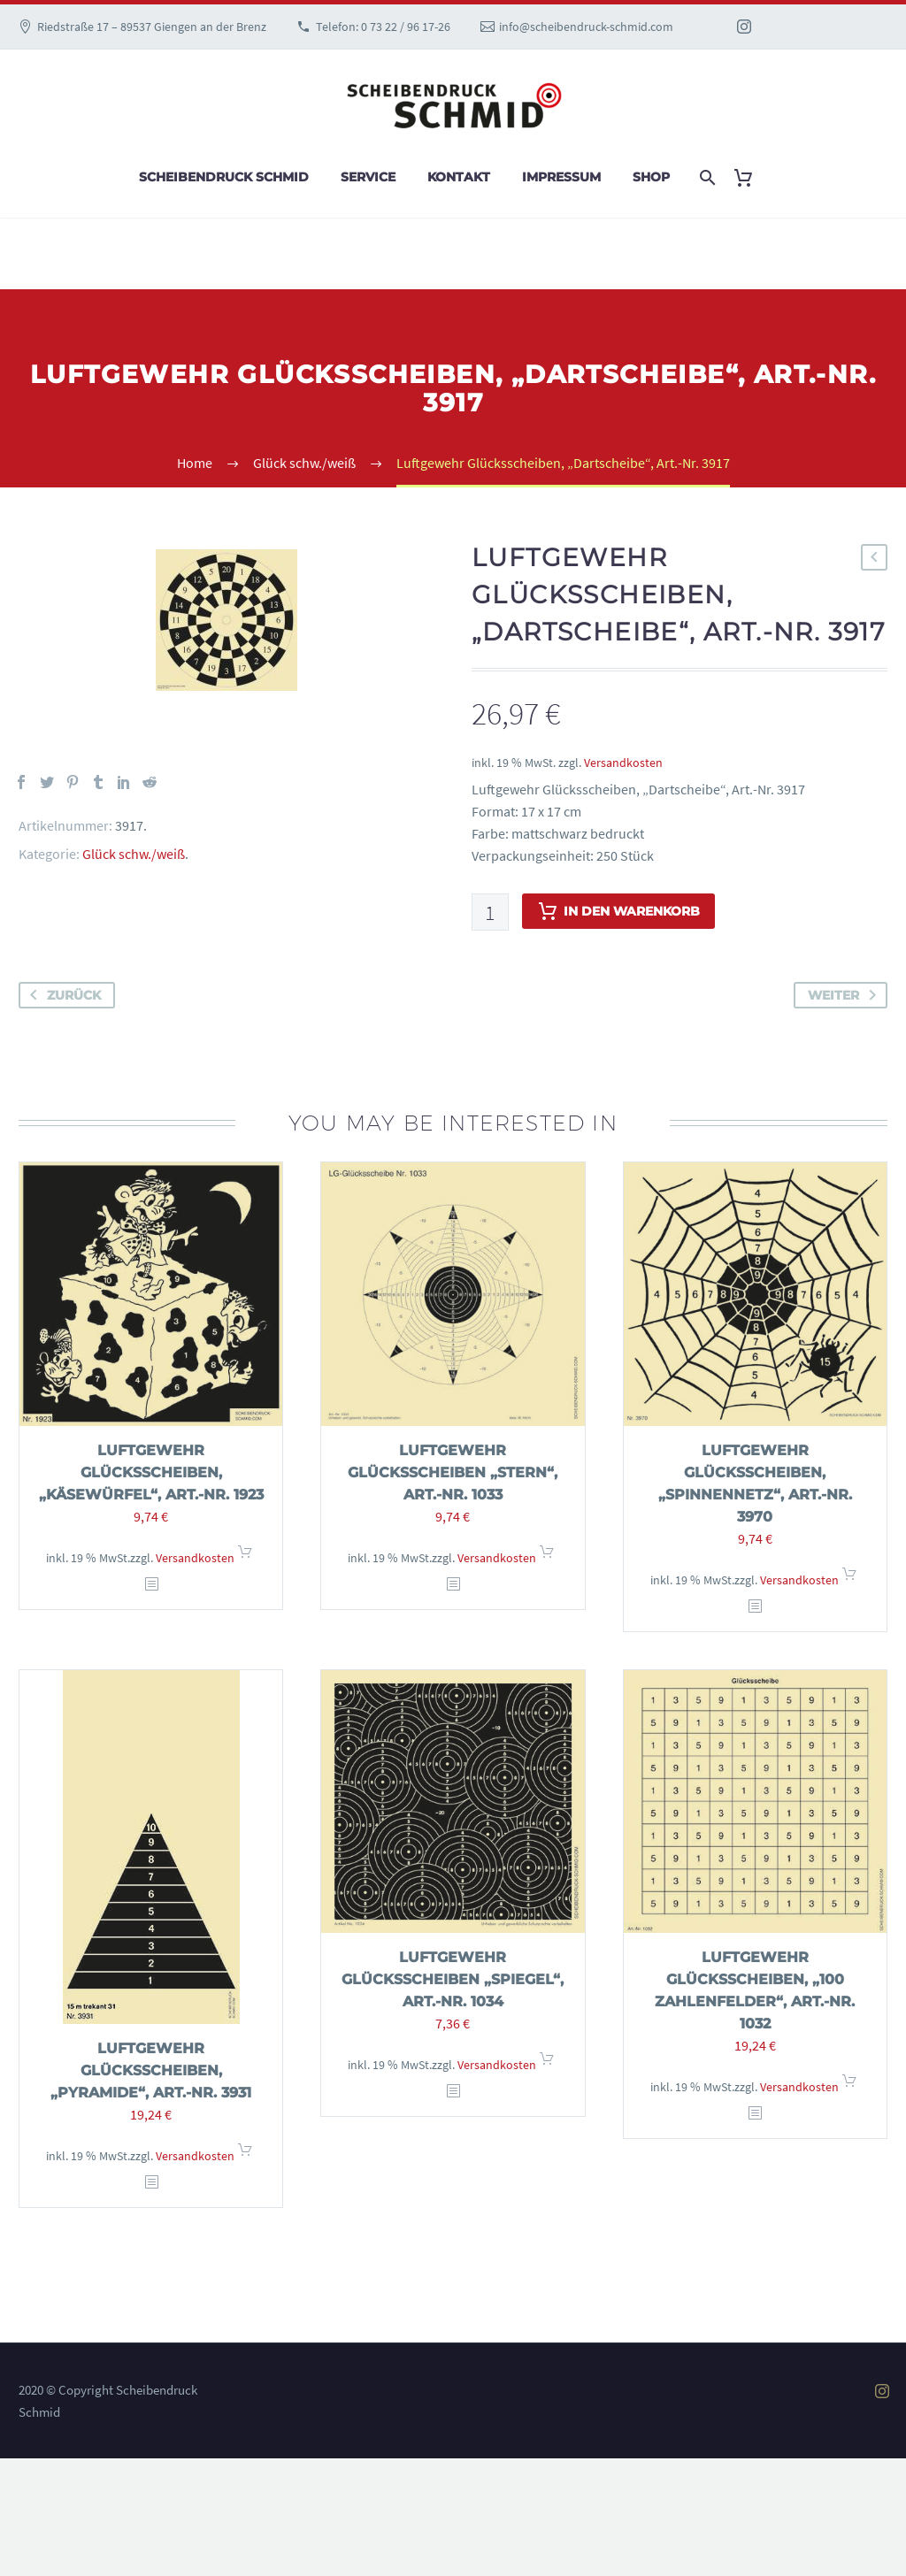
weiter (845, 995)
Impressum (561, 177)
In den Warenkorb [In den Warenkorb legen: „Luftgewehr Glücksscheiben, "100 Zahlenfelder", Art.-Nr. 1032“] (849, 2086)
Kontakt (458, 177)
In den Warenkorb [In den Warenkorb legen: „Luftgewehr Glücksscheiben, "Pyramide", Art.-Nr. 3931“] (245, 2155)
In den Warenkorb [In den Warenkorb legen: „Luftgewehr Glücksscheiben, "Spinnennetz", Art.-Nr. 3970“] (849, 1579)
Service (368, 177)
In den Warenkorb (618, 911)
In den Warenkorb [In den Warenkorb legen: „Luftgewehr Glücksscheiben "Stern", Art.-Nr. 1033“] (547, 1557)
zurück (62, 995)
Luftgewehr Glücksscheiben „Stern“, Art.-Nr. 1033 (452, 1472)
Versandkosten (623, 762)
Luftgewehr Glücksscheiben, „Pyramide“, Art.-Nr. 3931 (150, 2070)
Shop (651, 177)
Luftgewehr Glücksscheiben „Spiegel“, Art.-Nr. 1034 (453, 1979)
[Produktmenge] (490, 912)
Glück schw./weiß (133, 853)
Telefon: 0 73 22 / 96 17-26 (383, 26)
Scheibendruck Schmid (224, 177)
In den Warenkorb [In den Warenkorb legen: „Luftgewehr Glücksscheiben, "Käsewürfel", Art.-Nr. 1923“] (245, 1557)
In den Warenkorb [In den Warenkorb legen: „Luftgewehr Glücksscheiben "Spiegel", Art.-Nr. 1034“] (547, 2064)
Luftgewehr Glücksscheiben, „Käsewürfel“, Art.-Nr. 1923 (151, 1472)
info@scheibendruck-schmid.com (586, 26)
